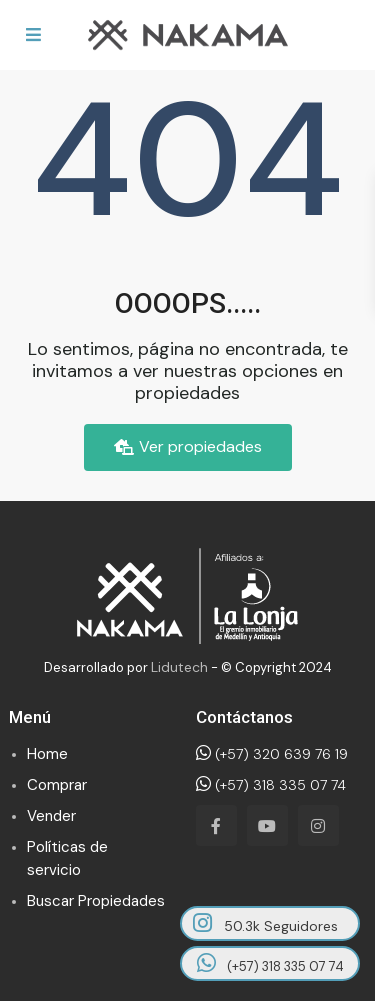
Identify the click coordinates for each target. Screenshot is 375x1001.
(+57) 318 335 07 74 (271, 785)
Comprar (57, 785)
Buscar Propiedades (96, 901)
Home (47, 754)
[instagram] (318, 825)
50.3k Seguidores (265, 923)
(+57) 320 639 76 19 (272, 754)
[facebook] (216, 825)
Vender (51, 816)
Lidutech (179, 667)
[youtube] (267, 825)
